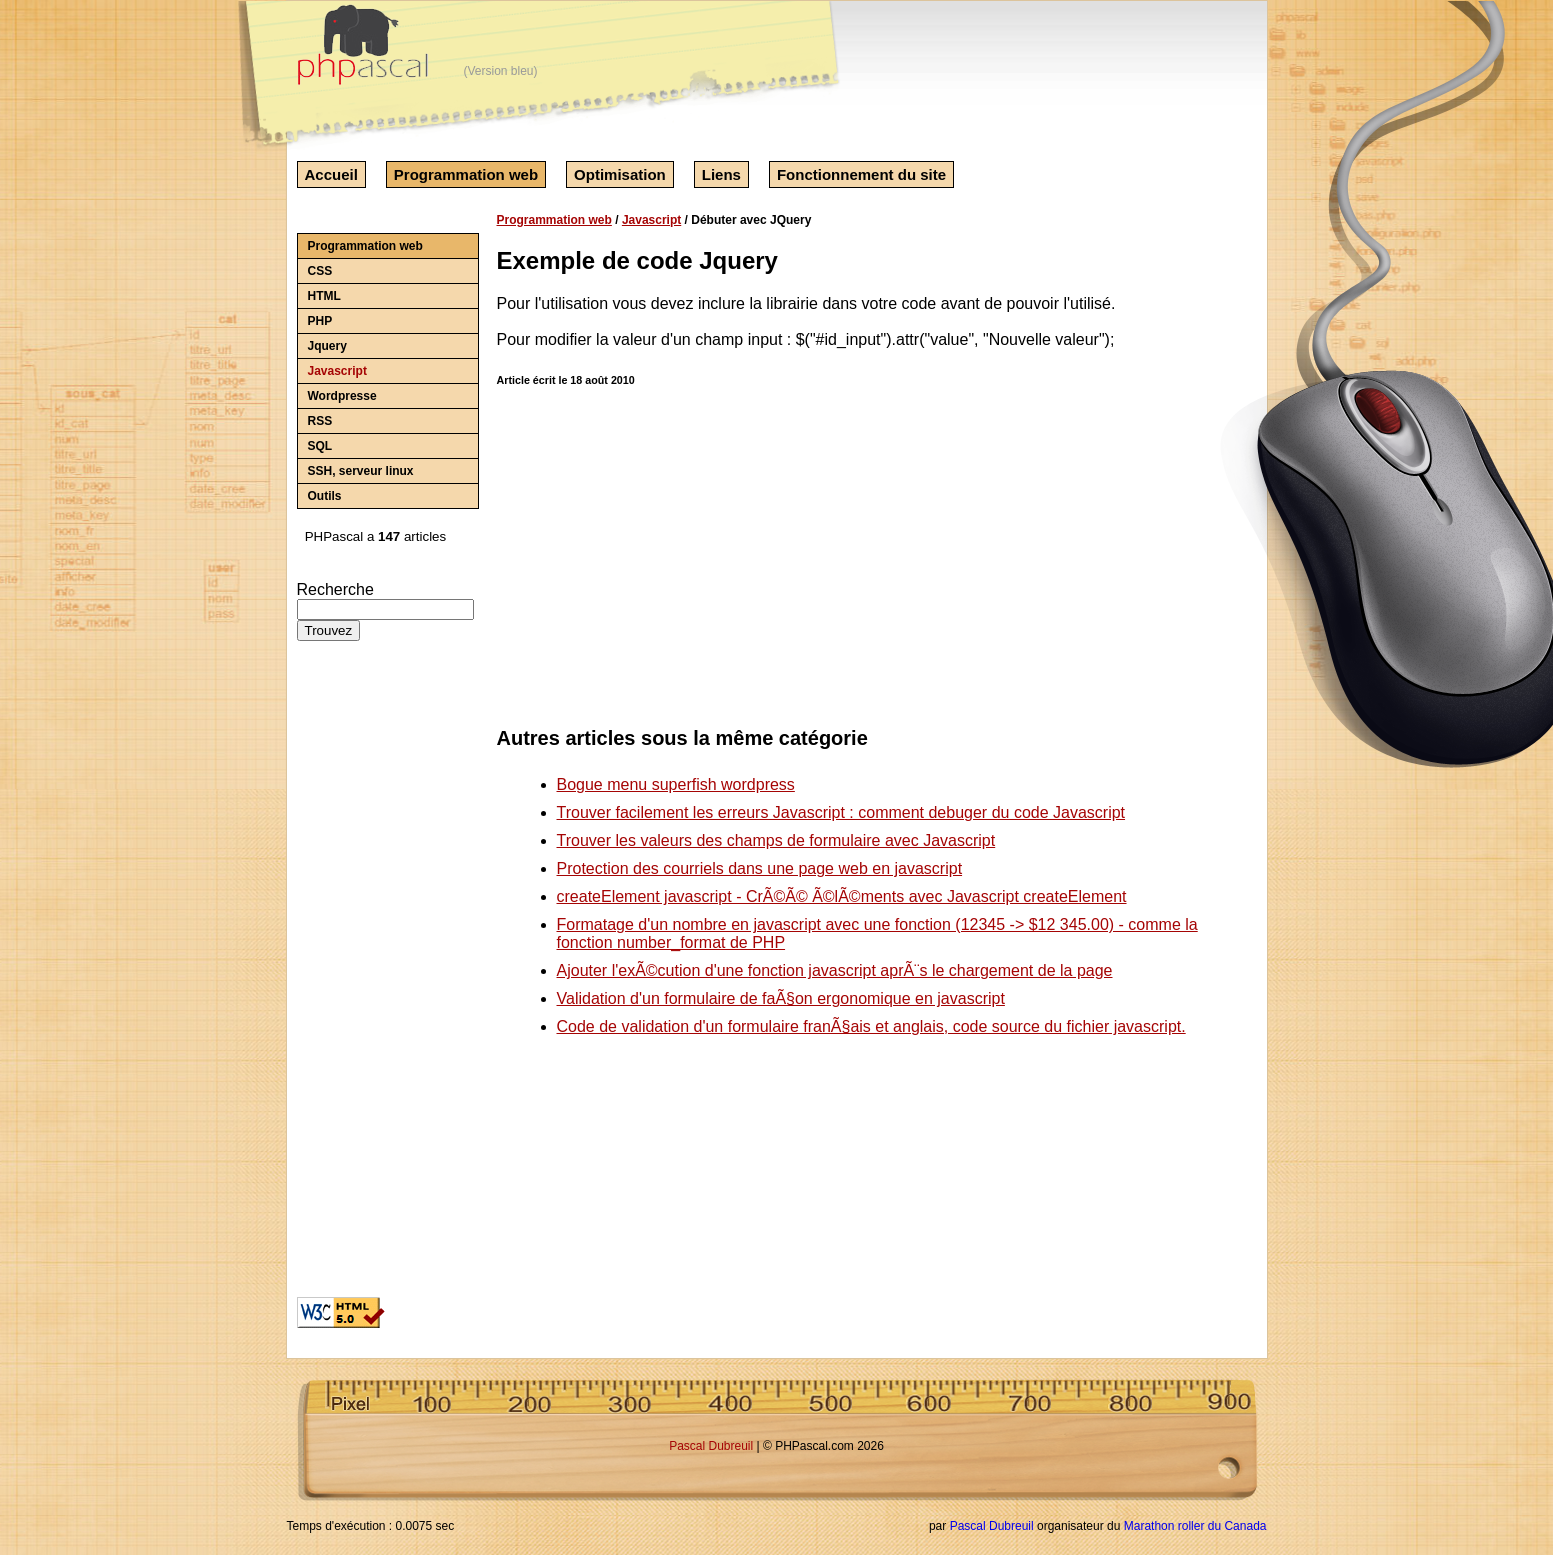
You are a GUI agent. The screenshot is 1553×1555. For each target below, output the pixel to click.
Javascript (337, 371)
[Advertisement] (357, 977)
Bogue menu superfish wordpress (676, 784)
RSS (320, 421)
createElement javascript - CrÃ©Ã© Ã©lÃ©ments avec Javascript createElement (842, 896)
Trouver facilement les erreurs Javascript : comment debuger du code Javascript (841, 812)
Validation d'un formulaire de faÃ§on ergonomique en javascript (781, 998)
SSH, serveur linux (361, 471)
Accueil (331, 174)
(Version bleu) (501, 71)
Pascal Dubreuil (711, 1446)
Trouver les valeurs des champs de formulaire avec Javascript (776, 840)
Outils (325, 496)
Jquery (327, 346)
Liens (721, 174)
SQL (320, 446)
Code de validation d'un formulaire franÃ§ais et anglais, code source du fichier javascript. (871, 1026)
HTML (324, 296)
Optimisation (620, 174)
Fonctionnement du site (861, 174)
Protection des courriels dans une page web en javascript (760, 868)
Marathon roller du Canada (1195, 1526)
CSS (320, 271)
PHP (320, 321)
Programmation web (466, 174)
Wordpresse (342, 396)
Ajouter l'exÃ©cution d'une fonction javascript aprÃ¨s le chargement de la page (835, 970)
